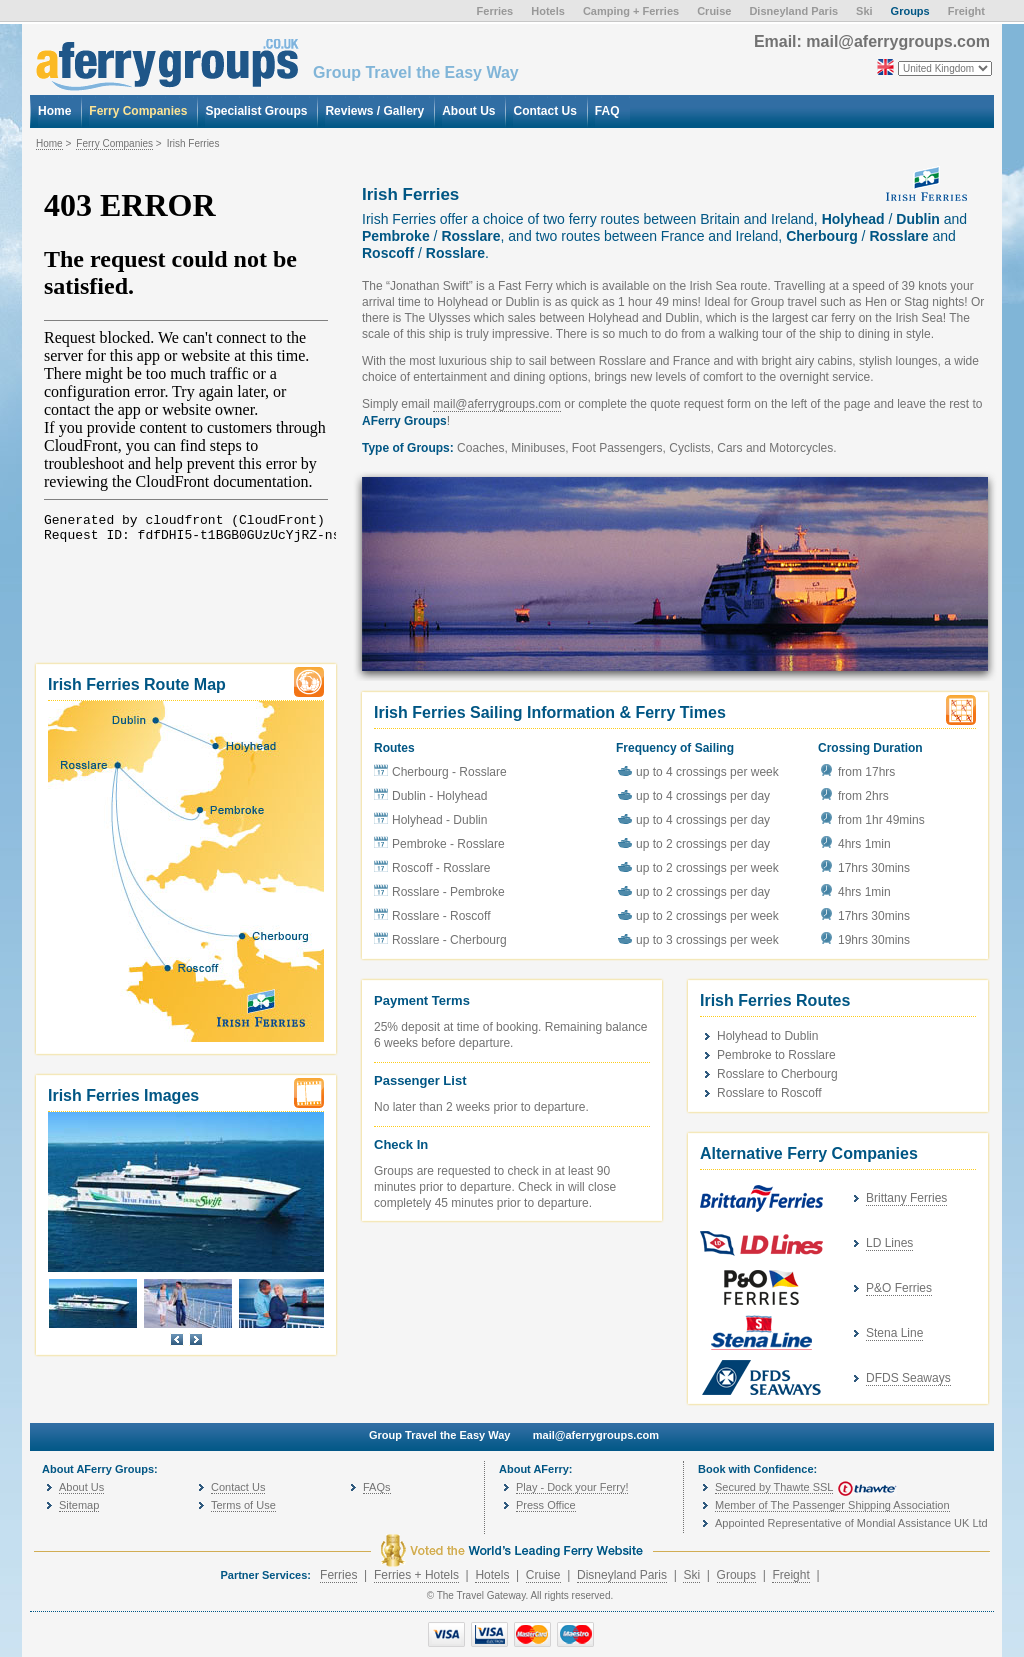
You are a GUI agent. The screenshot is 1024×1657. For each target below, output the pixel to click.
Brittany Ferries (906, 1198)
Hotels (492, 1575)
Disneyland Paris (622, 1575)
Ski (691, 1575)
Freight (790, 1575)
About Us (81, 1487)
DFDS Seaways (908, 1378)
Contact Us (238, 1487)
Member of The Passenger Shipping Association (832, 1505)
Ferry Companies (114, 143)
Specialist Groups (256, 111)
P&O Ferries (899, 1288)
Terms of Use (243, 1505)
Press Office (546, 1505)
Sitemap (79, 1505)
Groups (736, 1575)
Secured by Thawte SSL (774, 1487)
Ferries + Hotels (416, 1575)
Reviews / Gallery (374, 111)
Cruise (543, 1575)
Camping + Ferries (631, 11)
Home (49, 143)
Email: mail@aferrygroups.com (872, 41)
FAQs (377, 1487)
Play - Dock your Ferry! (572, 1487)
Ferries (338, 1575)
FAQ (607, 111)
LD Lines (889, 1243)
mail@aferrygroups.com (497, 404)
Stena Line (894, 1333)
